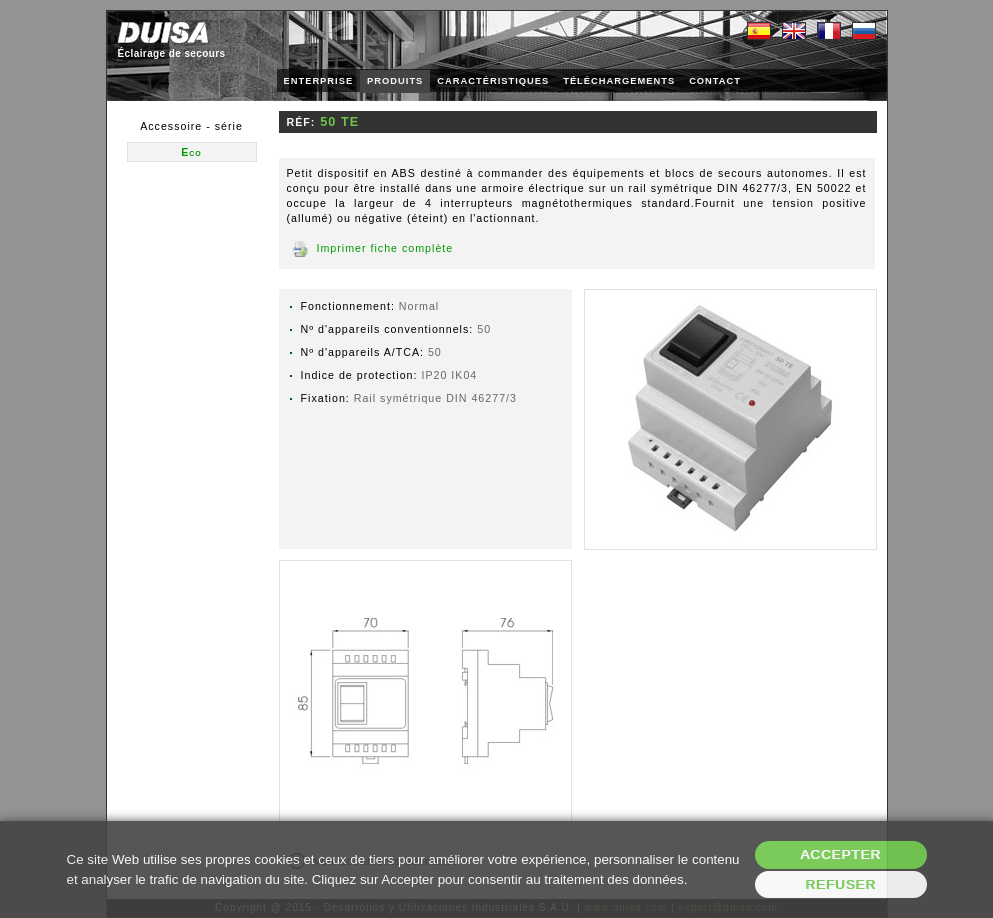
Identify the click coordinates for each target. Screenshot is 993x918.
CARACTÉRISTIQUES (493, 81)
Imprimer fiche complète (385, 248)
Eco (191, 152)
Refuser (840, 884)
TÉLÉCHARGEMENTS (619, 81)
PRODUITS (395, 81)
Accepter (840, 854)
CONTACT (715, 81)
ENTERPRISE (319, 81)
